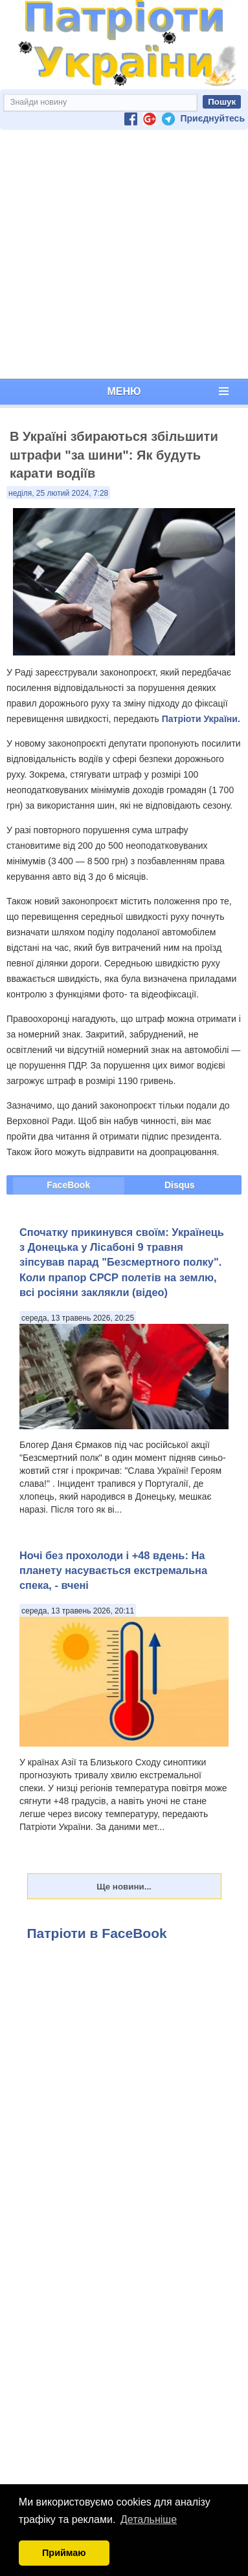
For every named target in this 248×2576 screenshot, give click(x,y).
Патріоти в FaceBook (97, 1933)
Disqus (179, 1185)
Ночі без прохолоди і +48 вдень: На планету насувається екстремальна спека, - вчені (113, 1570)
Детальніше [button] (148, 2519)
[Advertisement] (121, 254)
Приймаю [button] (64, 2553)
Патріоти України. (201, 719)
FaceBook (68, 1185)
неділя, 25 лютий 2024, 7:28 (58, 493)
